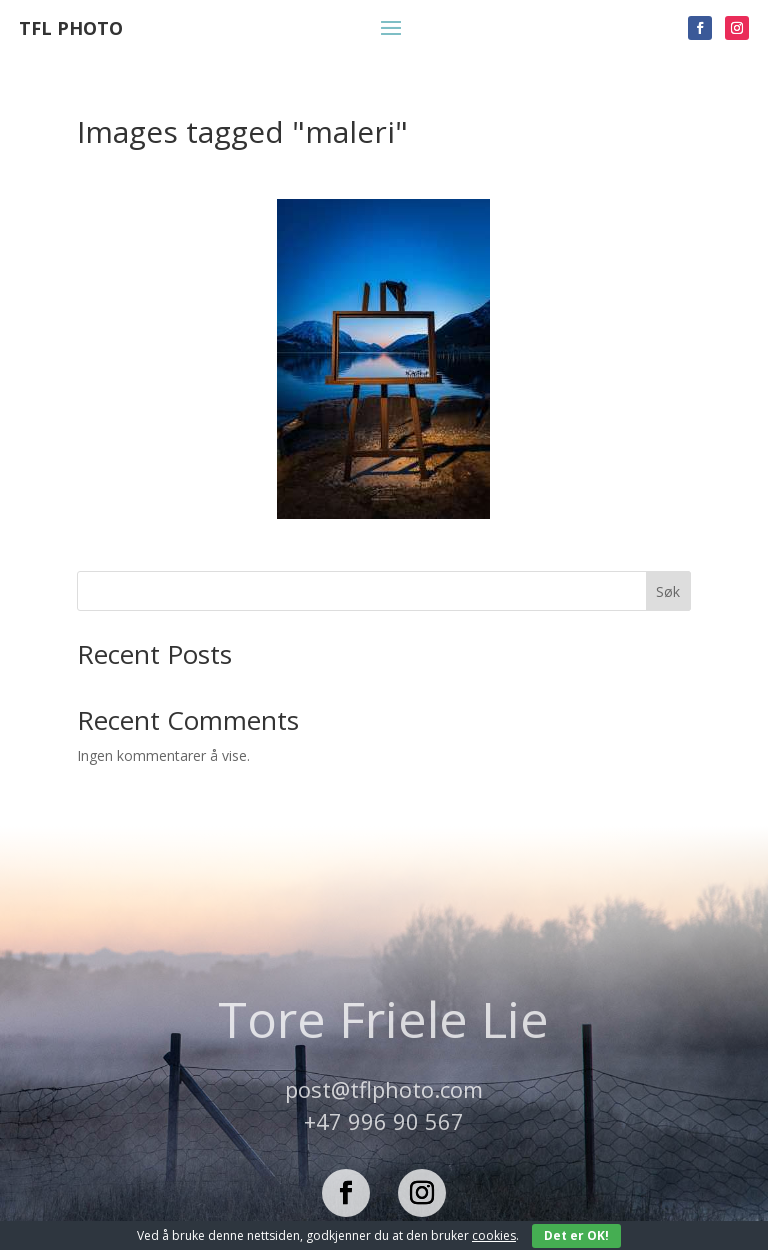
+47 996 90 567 (384, 1121)
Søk (668, 591)
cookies (494, 1235)
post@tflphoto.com (384, 1089)
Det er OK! (576, 1235)
